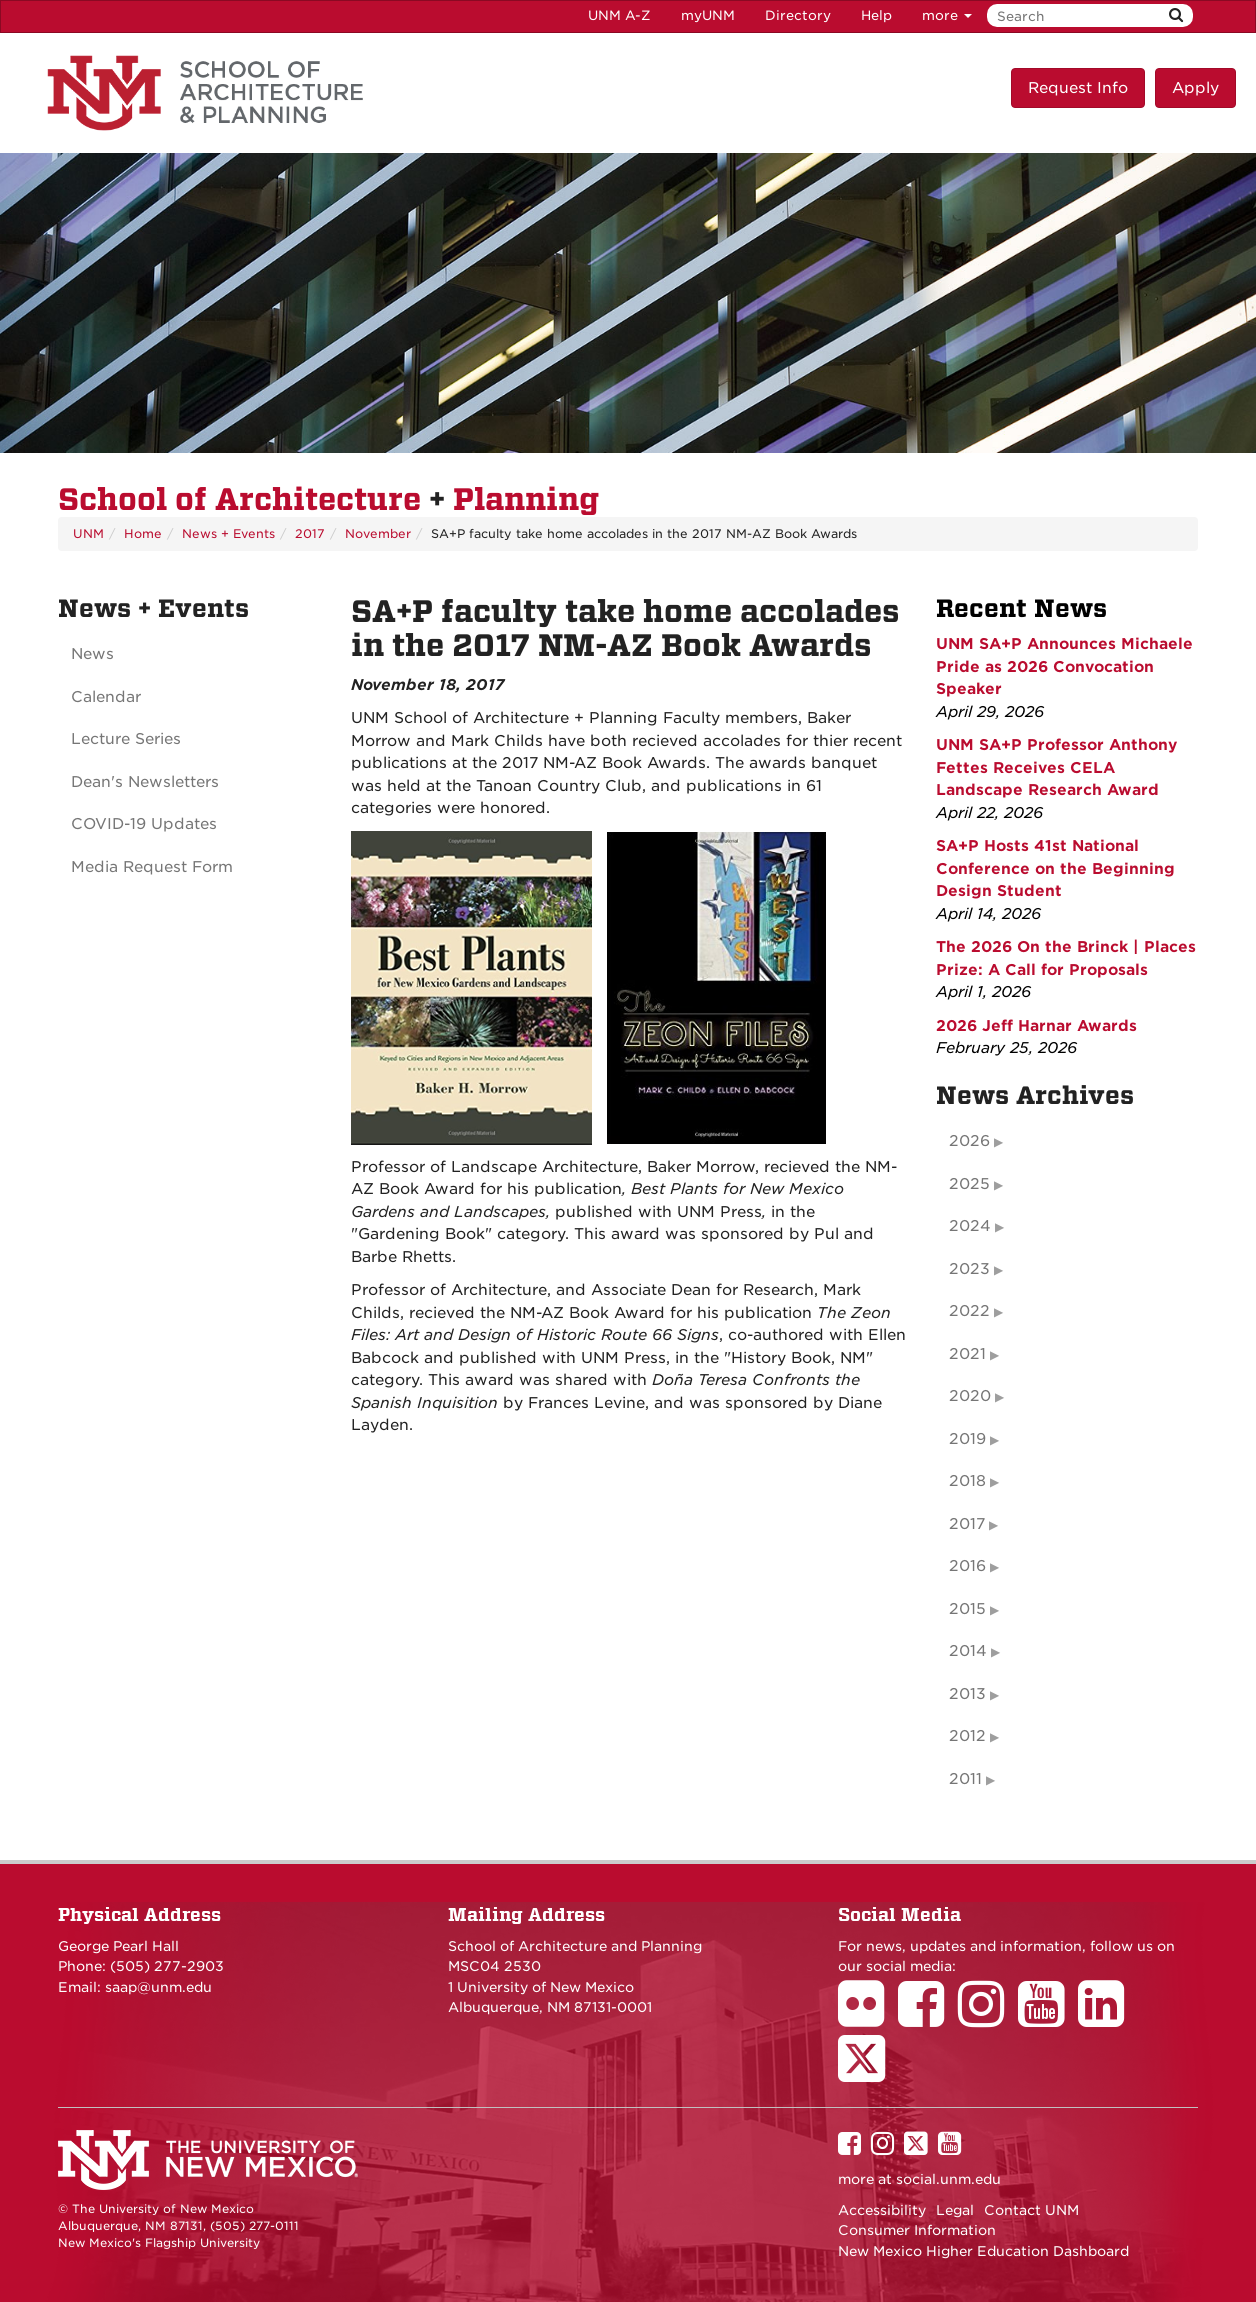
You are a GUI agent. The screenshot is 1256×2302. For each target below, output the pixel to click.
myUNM (708, 15)
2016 (967, 1566)
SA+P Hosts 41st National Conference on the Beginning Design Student (1055, 868)
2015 (967, 1609)
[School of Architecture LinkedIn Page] (1108, 2018)
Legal (955, 2210)
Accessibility (882, 2210)
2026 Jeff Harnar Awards (1036, 1026)
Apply (1195, 88)
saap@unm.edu (158, 1987)
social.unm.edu (948, 2179)
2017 (310, 533)
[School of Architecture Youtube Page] (1048, 2018)
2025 (969, 1184)
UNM (88, 533)
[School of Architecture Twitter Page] (868, 2072)
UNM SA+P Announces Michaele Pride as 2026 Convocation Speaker (1064, 666)
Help (876, 15)
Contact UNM (1031, 2210)
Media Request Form (152, 867)
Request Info (1078, 88)
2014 (968, 1651)
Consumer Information (917, 2230)
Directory (798, 15)
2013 (967, 1694)
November (378, 533)
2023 (969, 1269)
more (947, 15)
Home (143, 533)
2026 (969, 1141)
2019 (967, 1439)
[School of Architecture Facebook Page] (928, 2018)
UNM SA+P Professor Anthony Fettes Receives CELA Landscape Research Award (1056, 767)
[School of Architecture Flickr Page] (868, 2018)
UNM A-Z (619, 15)
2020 (970, 1396)
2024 (970, 1226)
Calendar (106, 697)
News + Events (228, 533)
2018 (967, 1481)
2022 (969, 1311)
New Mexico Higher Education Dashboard (983, 2251)
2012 (967, 1736)
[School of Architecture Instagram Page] (988, 2018)
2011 (965, 1779)
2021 (967, 1354)
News (92, 654)
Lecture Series (126, 739)
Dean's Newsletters (145, 782)
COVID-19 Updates (144, 824)
